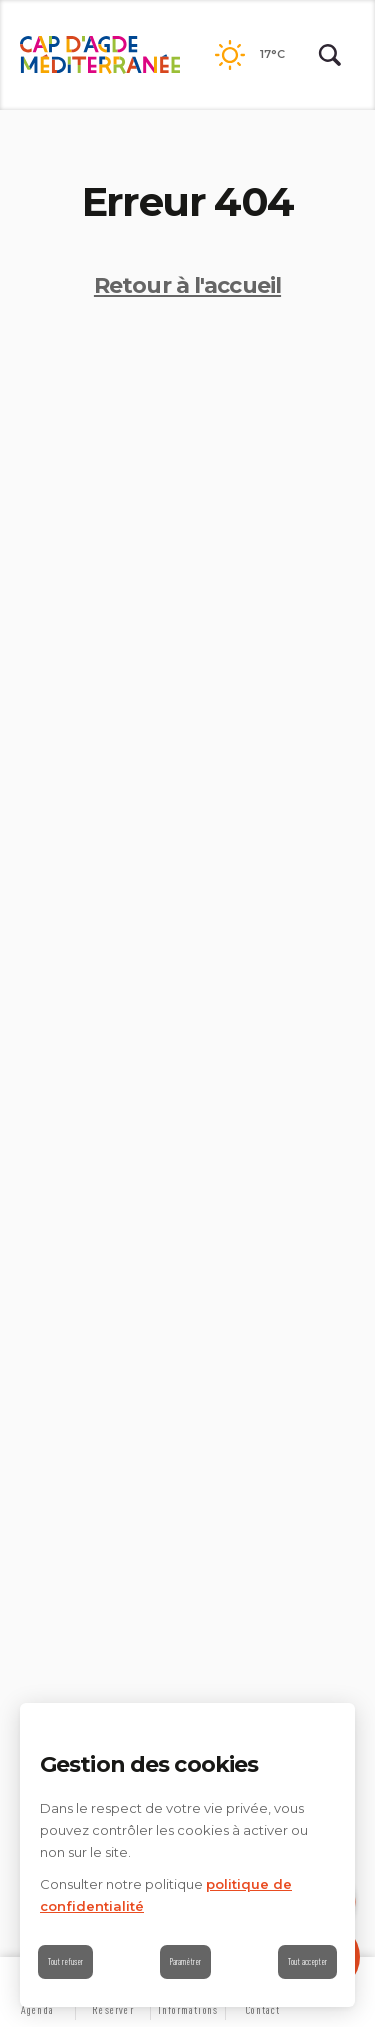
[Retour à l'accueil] (100, 55)
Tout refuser (65, 1961)
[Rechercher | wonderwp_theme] (330, 55)
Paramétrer (185, 1961)
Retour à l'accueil (187, 285)
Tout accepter (307, 1961)
